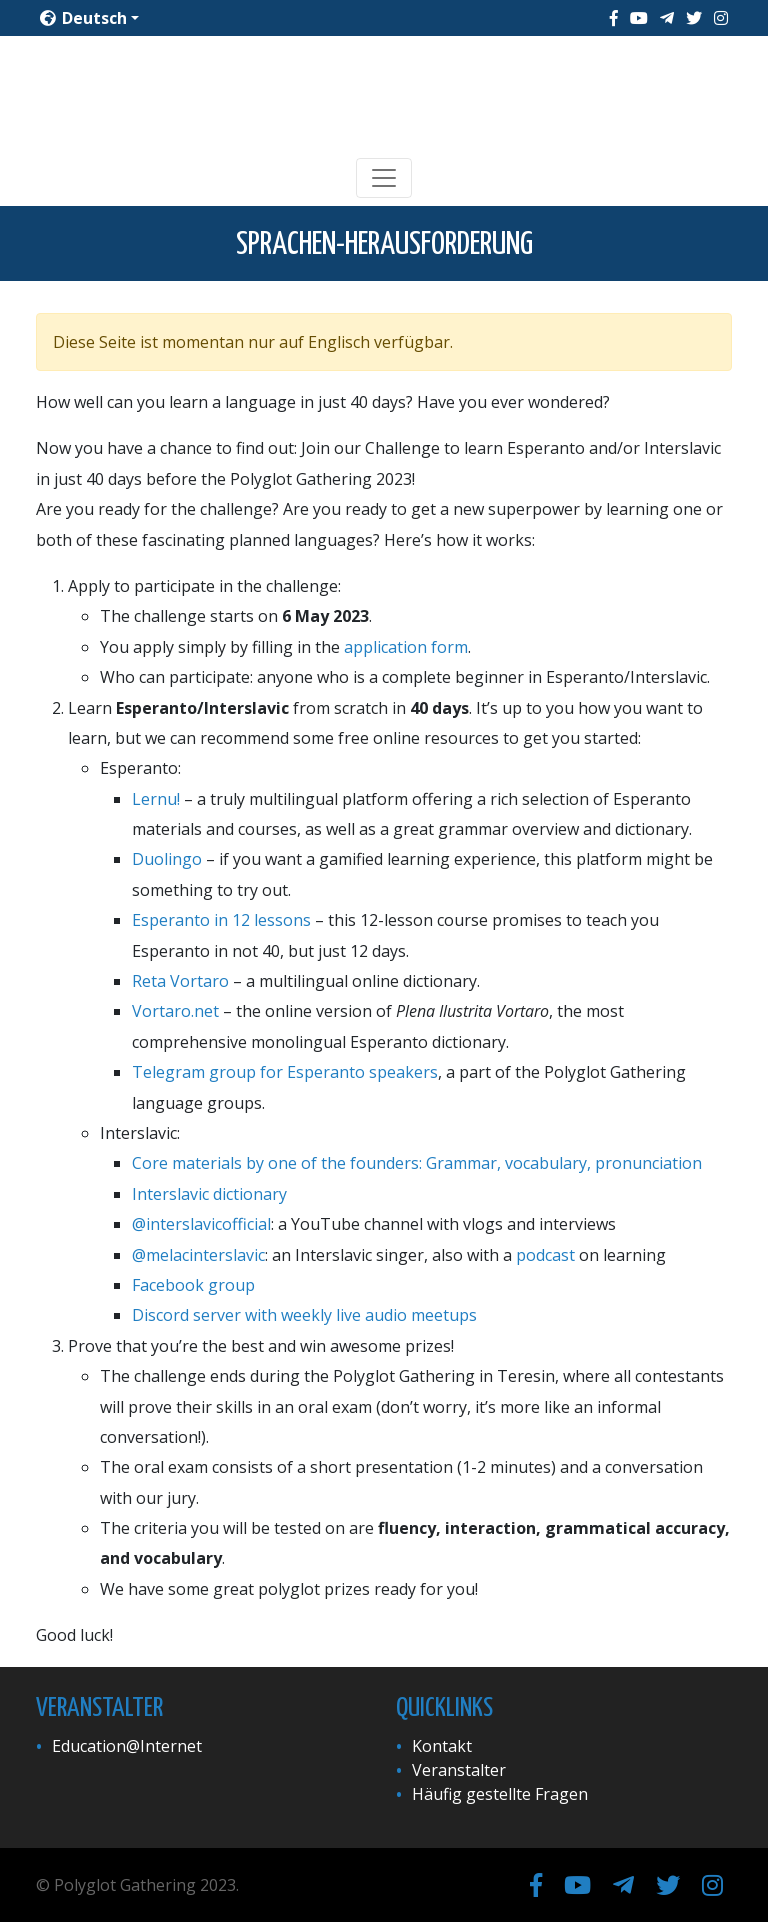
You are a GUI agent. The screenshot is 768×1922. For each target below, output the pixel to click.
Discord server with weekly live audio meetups (304, 1315)
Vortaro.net (175, 1011)
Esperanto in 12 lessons (221, 920)
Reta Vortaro (180, 981)
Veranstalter (459, 1770)
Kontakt (442, 1746)
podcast (545, 1255)
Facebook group (193, 1285)
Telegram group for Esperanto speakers (285, 1072)
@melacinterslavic (198, 1255)
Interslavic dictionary (209, 1194)
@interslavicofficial (201, 1224)
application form (406, 647)
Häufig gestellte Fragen (500, 1794)
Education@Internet (127, 1746)
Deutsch (83, 18)
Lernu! (156, 799)
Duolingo (167, 859)
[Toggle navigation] (384, 178)
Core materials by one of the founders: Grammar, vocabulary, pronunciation (417, 1163)
